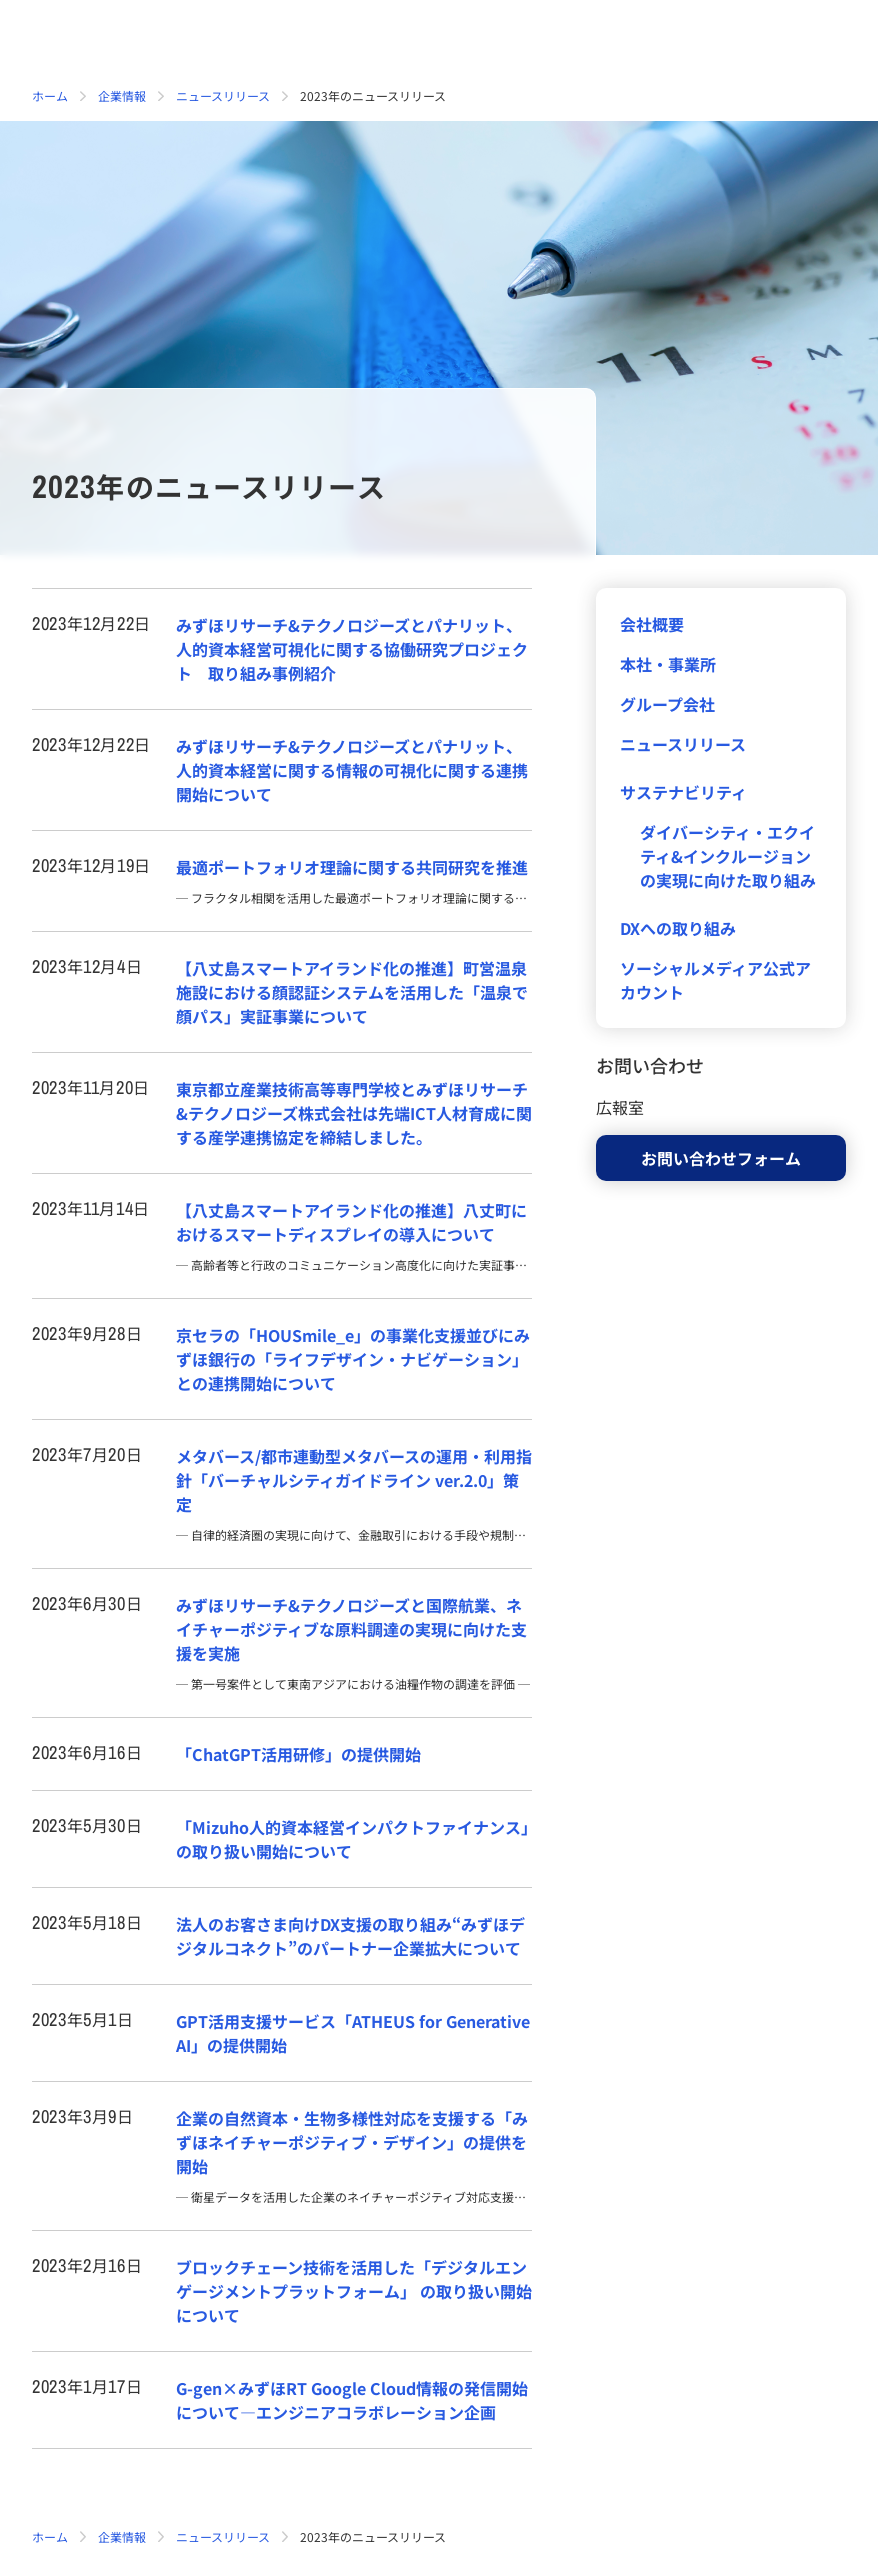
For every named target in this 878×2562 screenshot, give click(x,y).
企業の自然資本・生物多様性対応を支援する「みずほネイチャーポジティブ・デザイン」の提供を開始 (352, 2142)
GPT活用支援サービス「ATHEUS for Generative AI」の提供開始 (353, 2033)
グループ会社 (667, 704)
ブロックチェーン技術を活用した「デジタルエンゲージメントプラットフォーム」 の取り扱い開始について (354, 2291)
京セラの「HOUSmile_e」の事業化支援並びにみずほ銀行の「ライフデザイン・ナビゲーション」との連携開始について (353, 1359)
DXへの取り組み (678, 928)
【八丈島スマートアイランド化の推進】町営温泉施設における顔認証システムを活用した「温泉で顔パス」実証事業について (352, 992)
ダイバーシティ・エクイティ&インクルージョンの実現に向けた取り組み (728, 856)
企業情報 (122, 95)
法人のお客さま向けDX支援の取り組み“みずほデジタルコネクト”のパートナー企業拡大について (350, 1936)
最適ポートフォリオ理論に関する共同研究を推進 (352, 867)
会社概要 (652, 624)
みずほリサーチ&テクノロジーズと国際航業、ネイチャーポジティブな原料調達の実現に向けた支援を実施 (351, 1629)
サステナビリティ (683, 792)
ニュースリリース (223, 95)
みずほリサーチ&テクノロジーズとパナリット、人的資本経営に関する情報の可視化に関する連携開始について (352, 770)
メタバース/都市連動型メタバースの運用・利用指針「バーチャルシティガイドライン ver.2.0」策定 (354, 1480)
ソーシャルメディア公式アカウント (715, 980)
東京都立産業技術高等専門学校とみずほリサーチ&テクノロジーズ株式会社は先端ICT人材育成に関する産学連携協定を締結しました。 (354, 1113)
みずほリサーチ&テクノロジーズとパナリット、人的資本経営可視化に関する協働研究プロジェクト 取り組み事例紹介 (352, 649)
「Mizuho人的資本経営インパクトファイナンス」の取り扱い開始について (352, 1839)
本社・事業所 (668, 664)
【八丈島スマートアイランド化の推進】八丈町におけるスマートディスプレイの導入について (351, 1222)
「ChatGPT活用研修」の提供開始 (298, 1754)
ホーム (50, 95)
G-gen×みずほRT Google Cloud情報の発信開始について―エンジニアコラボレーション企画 (352, 2400)
